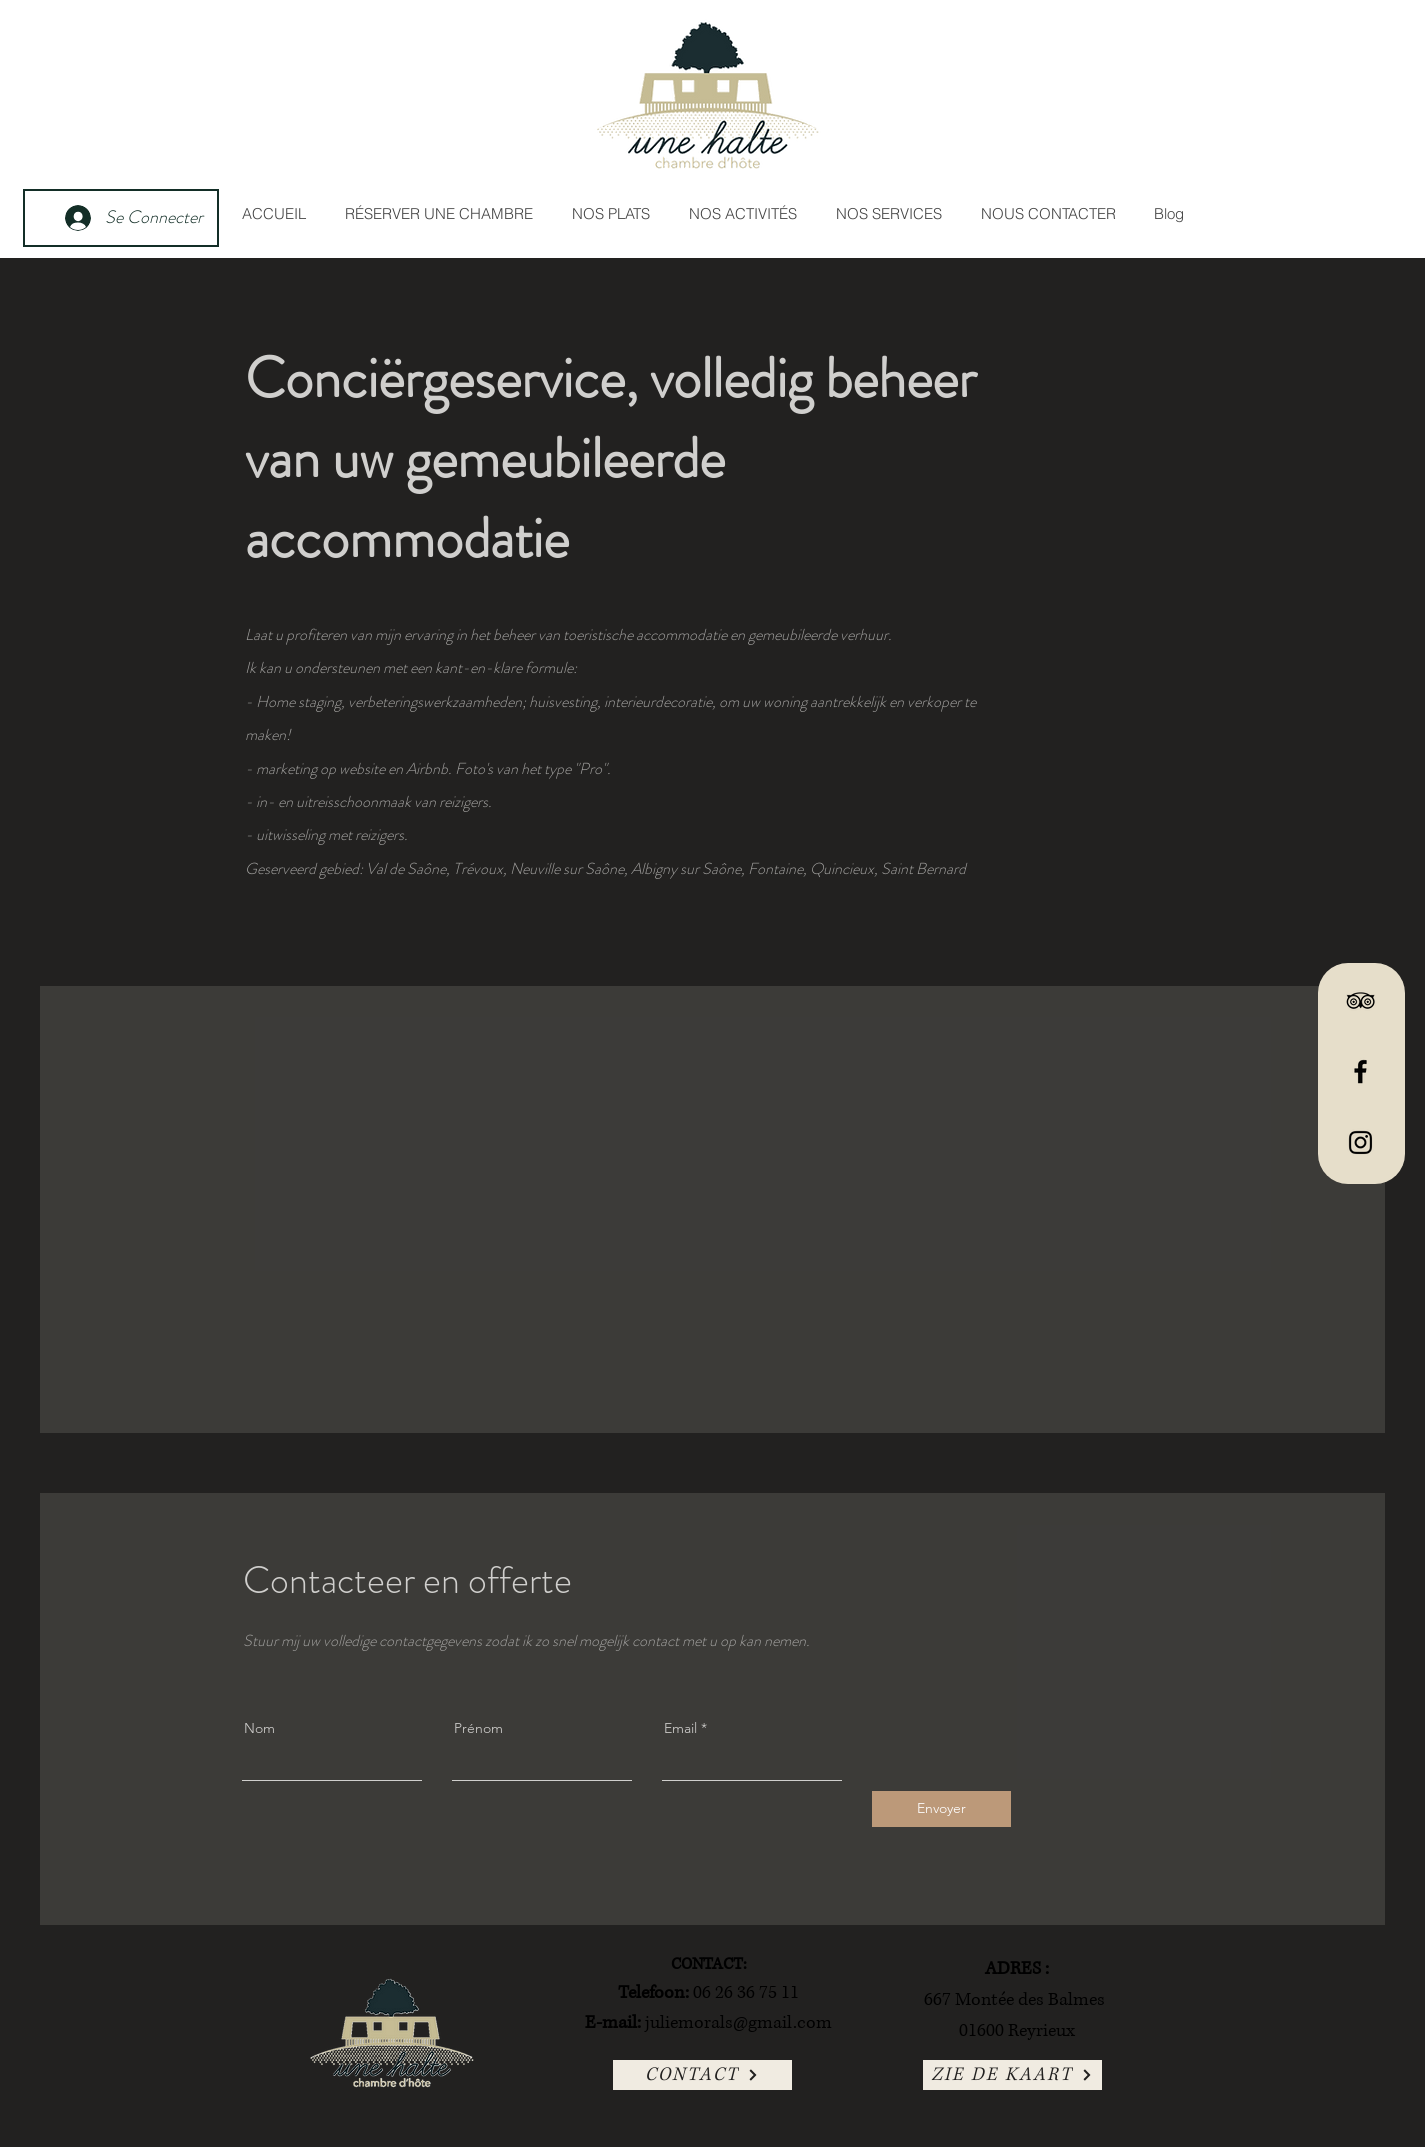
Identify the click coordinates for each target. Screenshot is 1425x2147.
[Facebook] (1360, 1071)
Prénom (478, 1728)
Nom (259, 1728)
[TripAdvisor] (1360, 1000)
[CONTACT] (702, 2075)
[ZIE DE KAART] (1012, 2075)
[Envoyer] (941, 1809)
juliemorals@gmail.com (738, 2023)
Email (680, 1728)
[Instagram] (1360, 1142)
